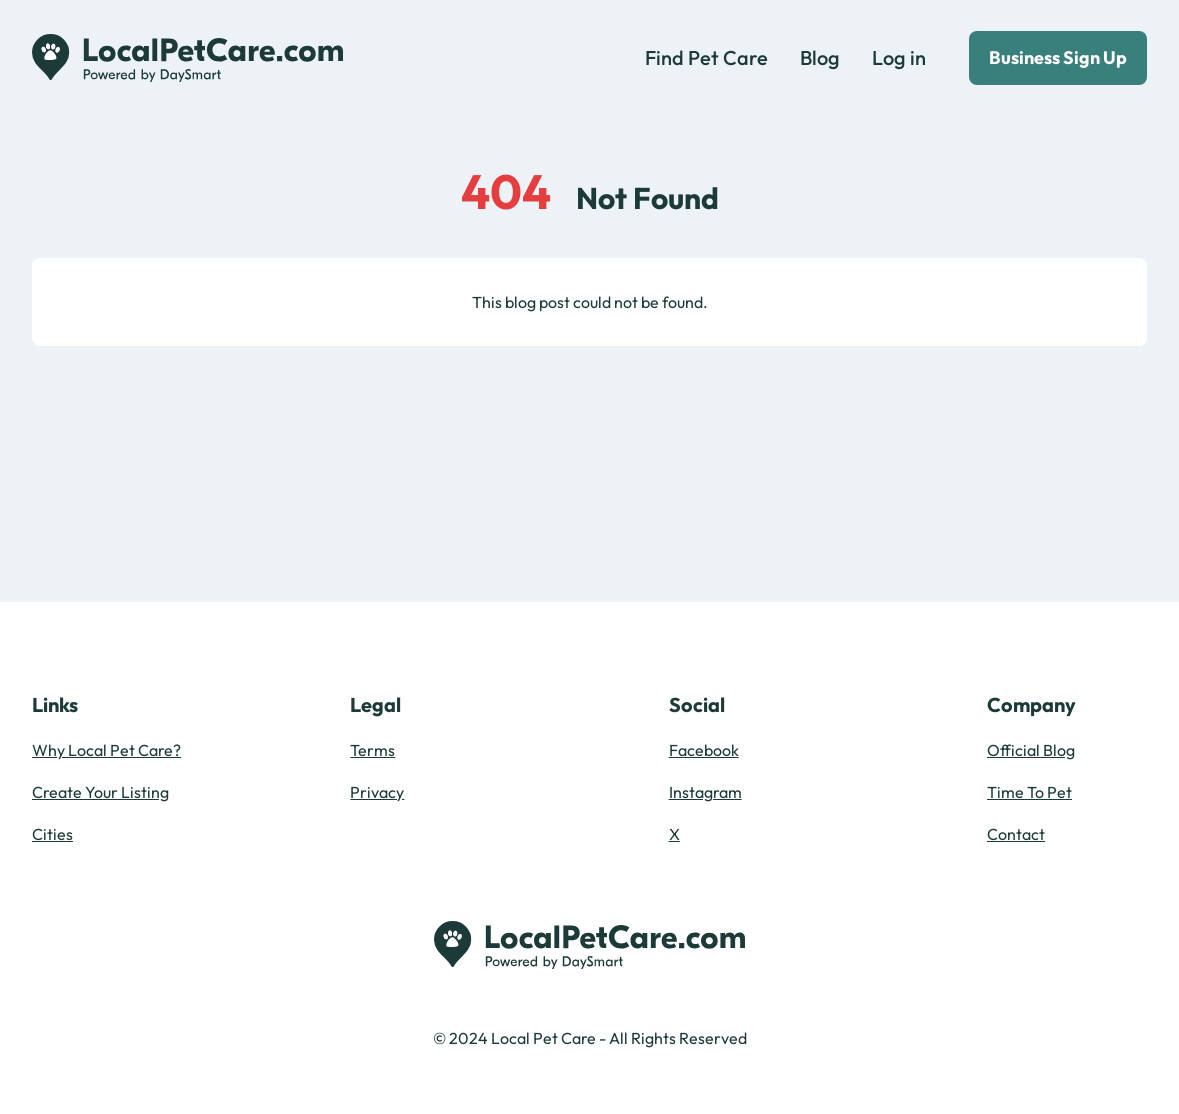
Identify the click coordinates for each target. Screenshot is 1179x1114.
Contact (1016, 834)
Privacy (377, 792)
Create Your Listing (100, 792)
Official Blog (1031, 750)
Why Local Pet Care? (106, 750)
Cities (52, 834)
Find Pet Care (706, 57)
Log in (899, 57)
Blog (820, 57)
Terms (372, 750)
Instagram (705, 792)
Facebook (704, 750)
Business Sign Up (1058, 57)
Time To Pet (1029, 792)
